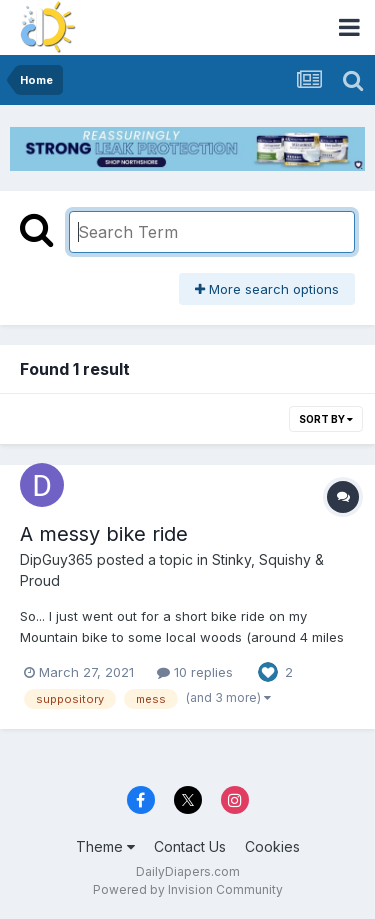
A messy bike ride (104, 534)
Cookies (272, 846)
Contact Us (190, 846)
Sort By (326, 419)
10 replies (195, 672)
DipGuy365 (56, 559)
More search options (267, 289)
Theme (105, 846)
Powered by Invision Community (188, 889)
